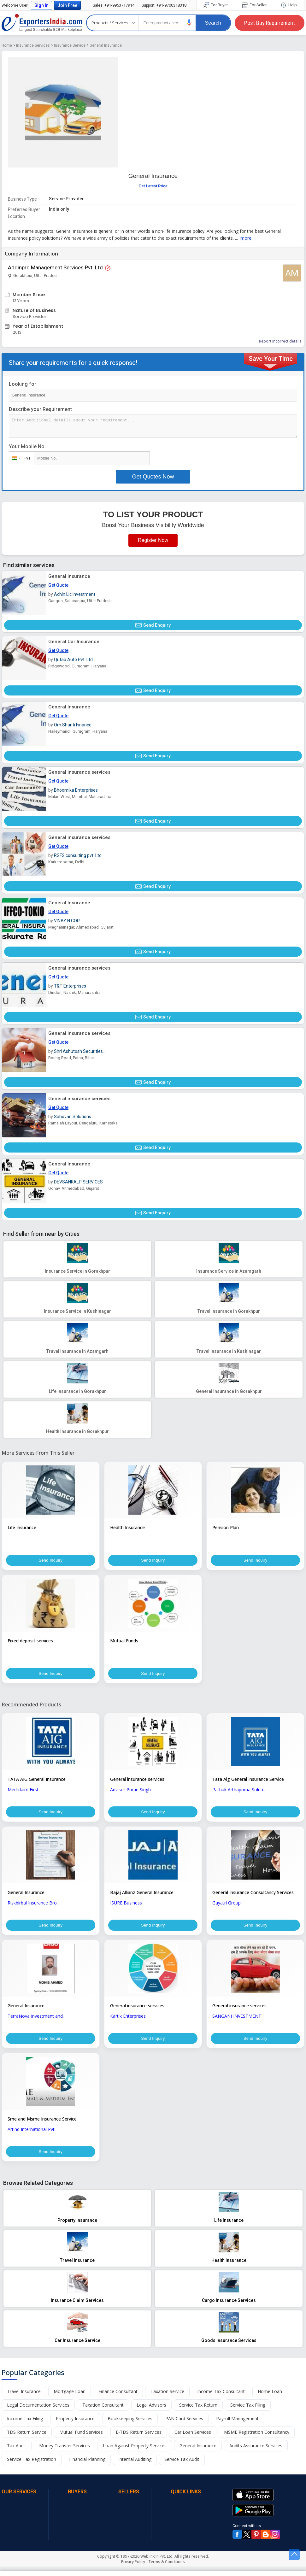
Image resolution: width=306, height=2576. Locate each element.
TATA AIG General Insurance (37, 1782)
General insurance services (79, 772)
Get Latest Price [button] (152, 186)
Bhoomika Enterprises (76, 790)
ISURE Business (126, 1907)
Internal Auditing (134, 2469)
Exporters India (42, 23)
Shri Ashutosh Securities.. (79, 1051)
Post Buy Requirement (269, 23)
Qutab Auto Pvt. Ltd (73, 659)
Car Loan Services (192, 2441)
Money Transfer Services (64, 2455)
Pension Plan (225, 1527)
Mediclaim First (23, 1793)
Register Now (153, 540)
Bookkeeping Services (130, 2428)
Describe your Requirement (40, 409)
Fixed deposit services (30, 1642)
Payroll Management (237, 2428)
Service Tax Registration (31, 2469)
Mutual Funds (124, 1642)
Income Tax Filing (25, 2428)
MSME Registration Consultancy (256, 2441)
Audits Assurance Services (255, 2455)
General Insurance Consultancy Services (253, 1897)
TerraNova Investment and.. (36, 2022)
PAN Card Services (184, 2428)
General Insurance (106, 45)
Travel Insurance (24, 2401)
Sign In (41, 5)
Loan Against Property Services (135, 2455)
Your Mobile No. (27, 446)
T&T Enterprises (70, 986)
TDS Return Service (26, 2441)
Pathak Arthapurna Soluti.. (238, 1793)
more (245, 238)
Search (213, 23)
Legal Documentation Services (38, 2414)
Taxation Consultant (103, 2414)
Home (7, 45)
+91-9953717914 (113, 5)
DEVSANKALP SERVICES (78, 1181)
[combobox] (20, 458)
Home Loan (270, 2401)
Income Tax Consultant (221, 2401)
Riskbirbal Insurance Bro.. (33, 1907)
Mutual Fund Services (81, 2441)
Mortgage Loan (69, 2401)
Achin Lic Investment (74, 594)
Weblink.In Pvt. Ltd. (157, 2565)
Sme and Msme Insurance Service (42, 2127)
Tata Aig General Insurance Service (248, 1782)
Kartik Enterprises (128, 2022)
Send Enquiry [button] (153, 625)
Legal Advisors (151, 2414)
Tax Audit (16, 2455)
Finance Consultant (118, 2401)
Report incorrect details (280, 341)
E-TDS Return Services (139, 2441)
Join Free (67, 5)
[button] (189, 22)
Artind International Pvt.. (32, 2137)
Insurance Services (33, 45)
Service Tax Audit (181, 2469)
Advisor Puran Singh (130, 1793)
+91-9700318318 (164, 5)
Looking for (22, 384)
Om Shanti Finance (72, 724)
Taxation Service (167, 2401)
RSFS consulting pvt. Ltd (78, 855)
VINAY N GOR (67, 920)
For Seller (255, 5)
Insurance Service (69, 45)
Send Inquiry (50, 1561)
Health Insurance (127, 1527)
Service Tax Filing (247, 2414)
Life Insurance (22, 1527)
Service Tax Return (198, 2414)
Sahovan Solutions (72, 1116)
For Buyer (216, 5)
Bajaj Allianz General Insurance (142, 1897)
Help (289, 5)
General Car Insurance (73, 641)
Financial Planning (87, 2469)
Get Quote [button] (58, 585)
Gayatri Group (226, 1907)
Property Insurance (75, 2428)
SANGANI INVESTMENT (236, 2022)
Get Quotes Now (153, 476)
